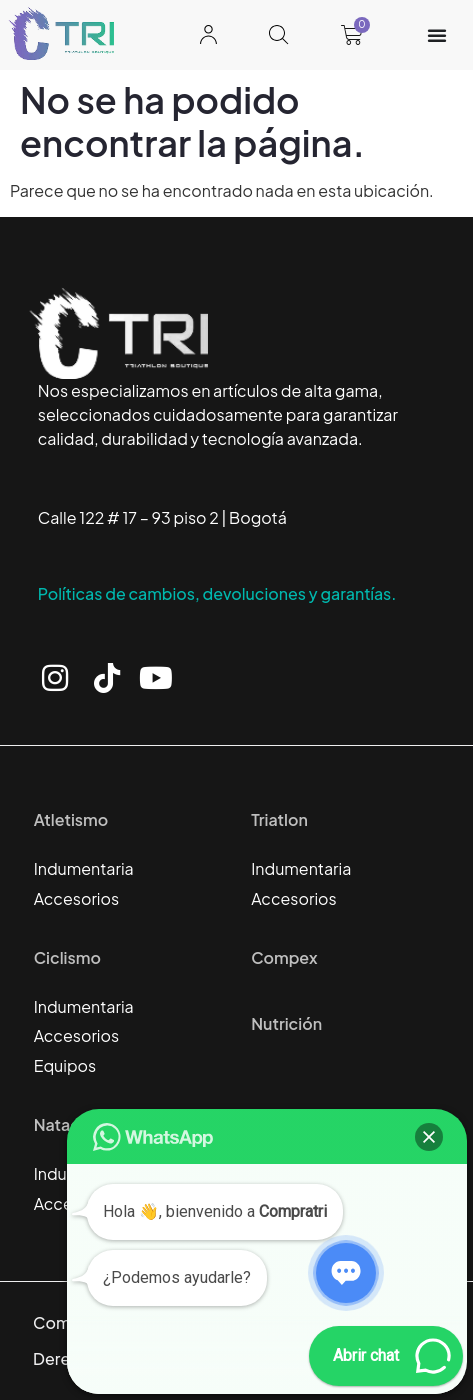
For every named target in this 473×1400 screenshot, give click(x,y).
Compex (284, 957)
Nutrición (286, 1023)
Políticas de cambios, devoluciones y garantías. (217, 593)
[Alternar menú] (437, 35)
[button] (429, 1137)
